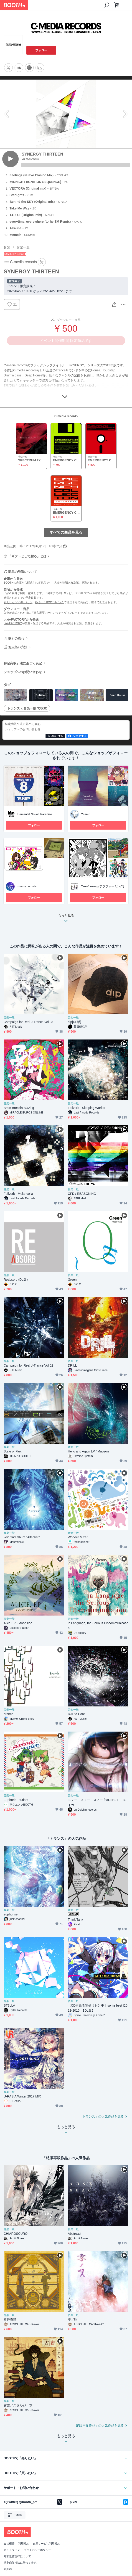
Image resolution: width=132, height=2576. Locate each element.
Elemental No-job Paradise (34, 814)
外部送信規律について (17, 2556)
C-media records (66, 416)
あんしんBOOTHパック (18, 602)
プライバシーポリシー (37, 2550)
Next (124, 114)
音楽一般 (23, 247)
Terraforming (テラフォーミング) (102, 886)
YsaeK (85, 814)
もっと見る (66, 919)
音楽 (7, 247)
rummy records (26, 886)
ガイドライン (12, 2550)
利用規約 (23, 2543)
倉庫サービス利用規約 (46, 2543)
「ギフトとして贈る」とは (27, 556)
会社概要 (9, 2543)
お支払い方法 (17, 647)
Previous (7, 114)
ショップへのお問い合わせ (23, 672)
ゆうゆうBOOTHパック (49, 602)
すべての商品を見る (66, 532)
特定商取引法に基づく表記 (23, 663)
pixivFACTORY (13, 623)
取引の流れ (16, 638)
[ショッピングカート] (117, 5)
